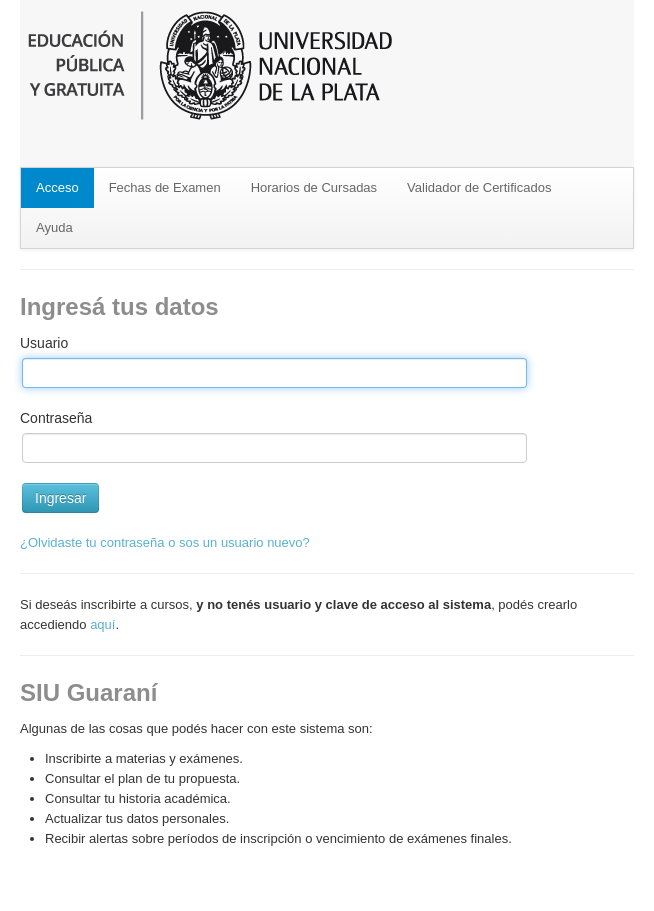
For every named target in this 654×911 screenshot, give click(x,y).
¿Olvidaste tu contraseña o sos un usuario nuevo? (165, 542)
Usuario (44, 343)
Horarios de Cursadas (314, 187)
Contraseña (56, 418)
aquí (102, 624)
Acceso (57, 187)
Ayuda (54, 227)
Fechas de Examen (165, 187)
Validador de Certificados (479, 187)
